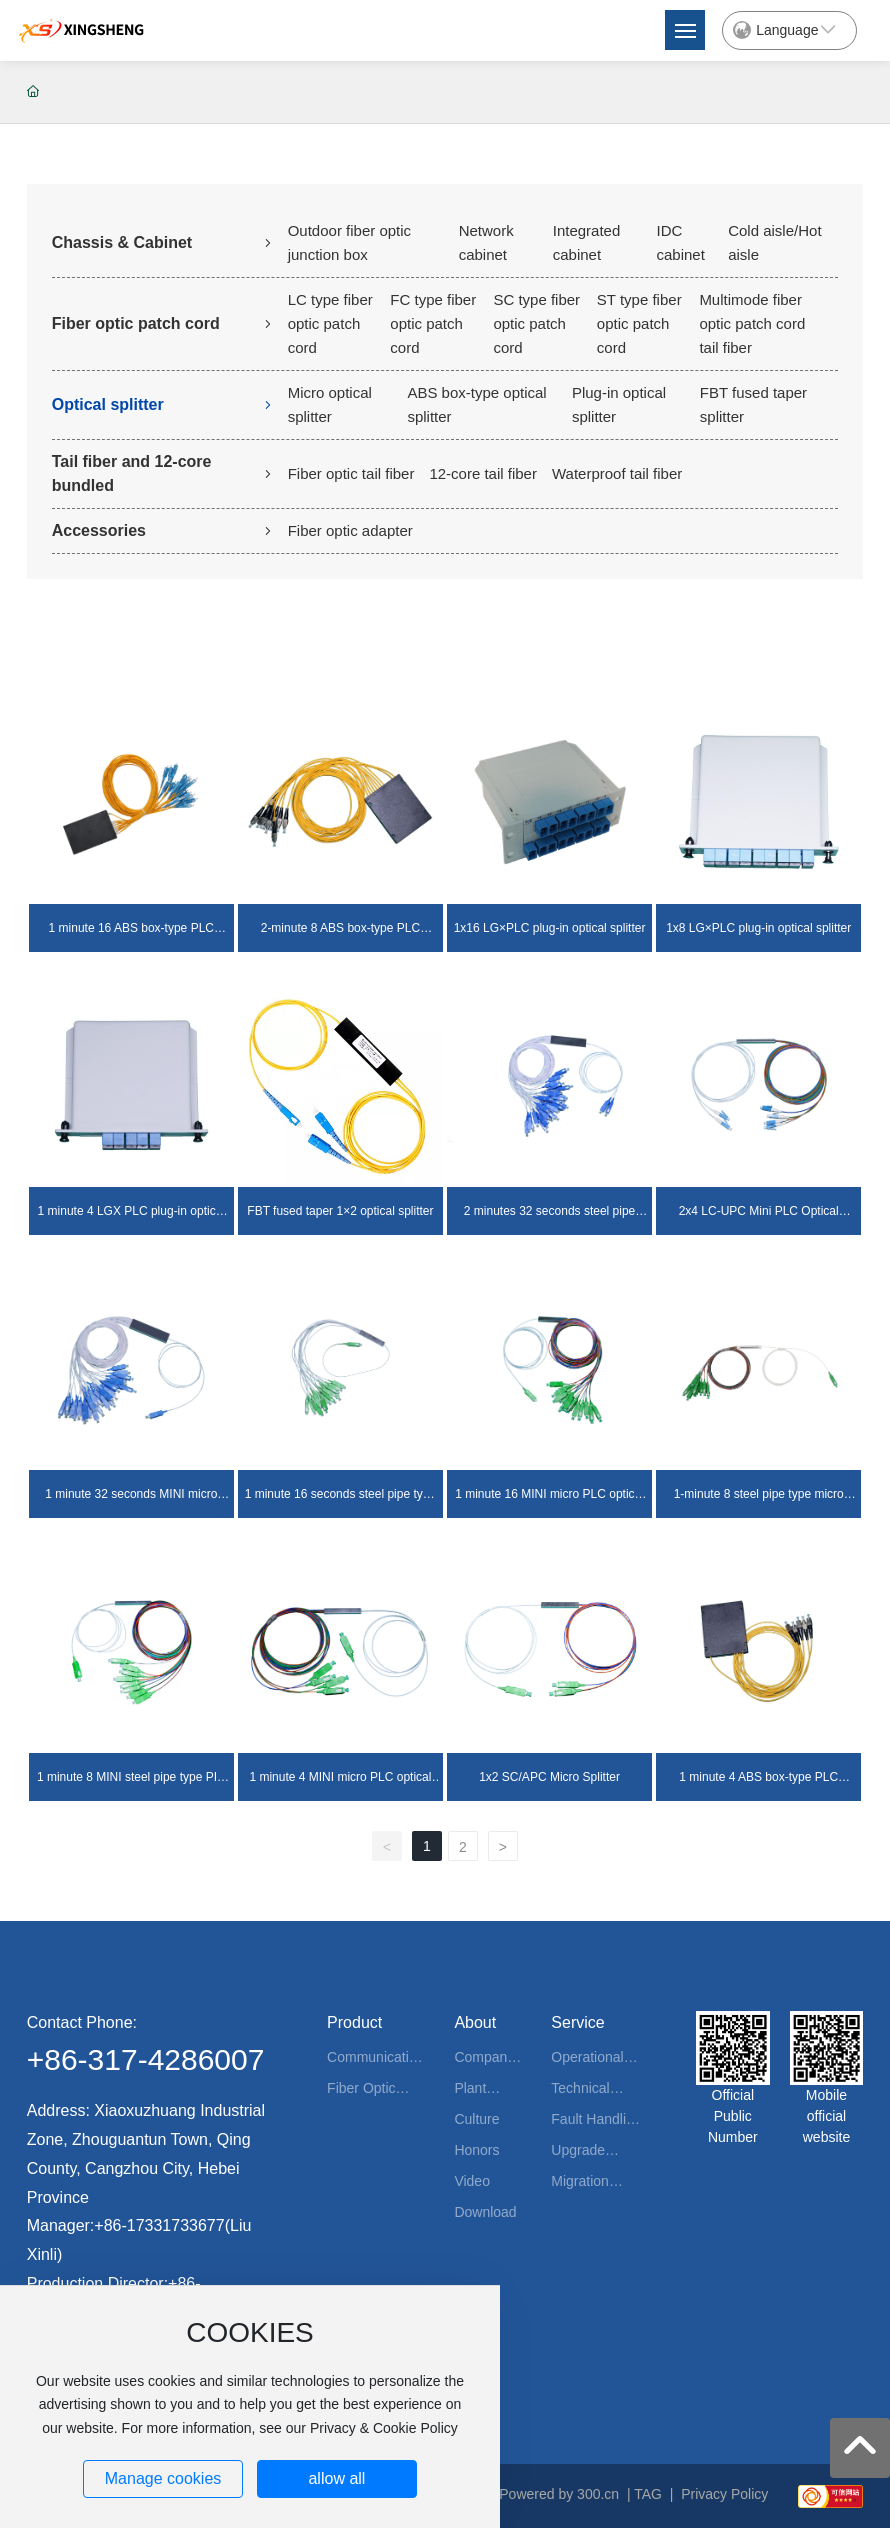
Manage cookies (163, 2478)
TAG (648, 2494)
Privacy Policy (724, 2494)
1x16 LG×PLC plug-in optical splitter (550, 928)
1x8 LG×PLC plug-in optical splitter (758, 928)
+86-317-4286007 (146, 2059)
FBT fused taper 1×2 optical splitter (340, 1211)
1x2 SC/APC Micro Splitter (549, 1777)
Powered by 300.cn (559, 2494)
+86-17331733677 (159, 2225)
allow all (336, 2478)
